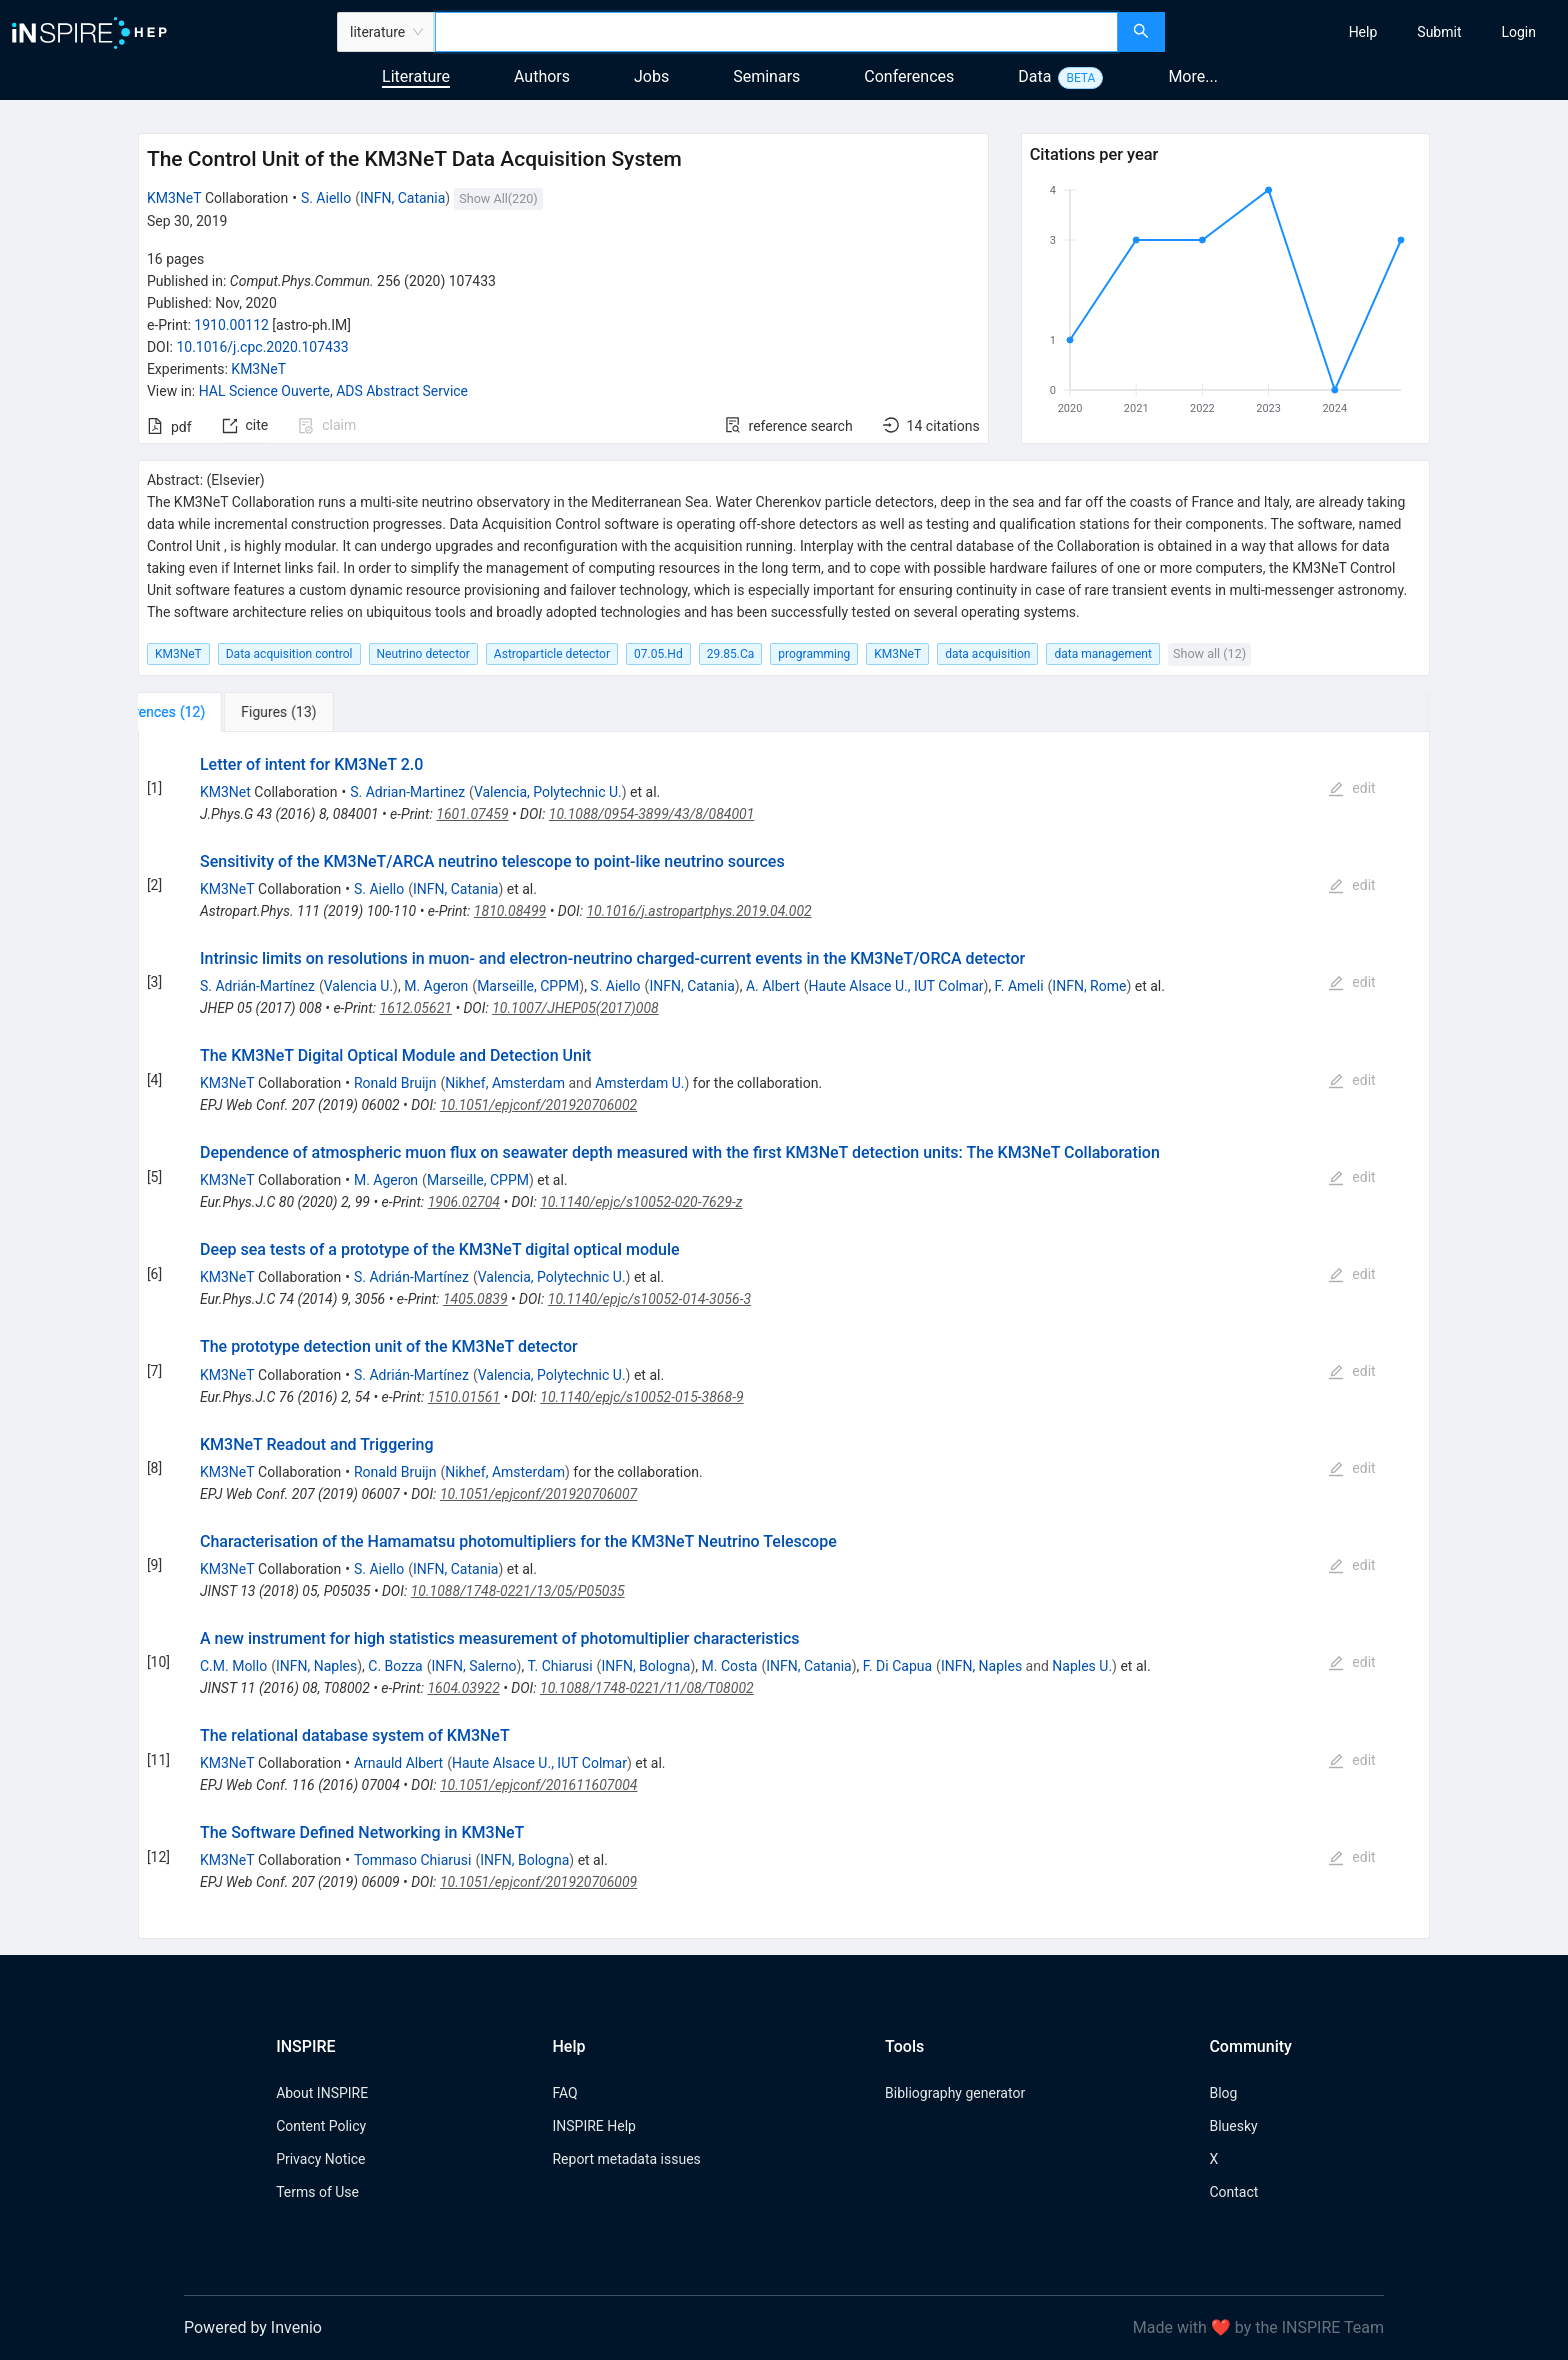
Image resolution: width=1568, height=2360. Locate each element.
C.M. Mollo (233, 1666)
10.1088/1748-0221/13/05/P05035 (518, 1591)
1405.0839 (475, 1299)
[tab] (204, 712)
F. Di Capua (897, 1666)
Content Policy (321, 2126)
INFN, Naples (316, 1666)
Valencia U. (358, 986)
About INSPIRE (322, 2093)
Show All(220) (498, 198)
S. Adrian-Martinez (407, 792)
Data (1034, 76)
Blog (1223, 2093)
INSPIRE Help (593, 2126)
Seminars (766, 76)
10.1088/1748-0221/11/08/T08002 (647, 1688)
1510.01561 (464, 1397)
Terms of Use (317, 2192)
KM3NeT (174, 198)
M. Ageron (436, 986)
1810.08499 (510, 911)
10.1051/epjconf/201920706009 (538, 1882)
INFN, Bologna (645, 1666)
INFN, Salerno (474, 1666)
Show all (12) (1209, 653)
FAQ (564, 2093)
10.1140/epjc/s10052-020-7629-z (641, 1202)
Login (1518, 32)
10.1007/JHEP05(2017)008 (575, 1008)
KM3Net (225, 792)
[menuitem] (1363, 32)
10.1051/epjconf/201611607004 (538, 1785)
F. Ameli (1019, 986)
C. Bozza (395, 1666)
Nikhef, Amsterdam (505, 1083)
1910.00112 (231, 325)
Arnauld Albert (398, 1763)
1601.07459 (472, 814)
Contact (1233, 2192)
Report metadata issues (626, 2159)
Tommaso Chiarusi (412, 1860)
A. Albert (773, 986)
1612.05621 (416, 1008)
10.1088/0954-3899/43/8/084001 (652, 814)
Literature (416, 76)
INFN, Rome (1089, 986)
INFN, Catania (402, 198)
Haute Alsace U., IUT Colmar (896, 986)
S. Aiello (326, 198)
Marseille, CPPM (528, 986)
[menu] (1369, 32)
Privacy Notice (320, 2159)
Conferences (909, 76)
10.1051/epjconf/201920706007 (538, 1494)
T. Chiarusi (560, 1666)
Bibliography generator (955, 2093)
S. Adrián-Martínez (257, 986)
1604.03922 (463, 1688)
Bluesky (1233, 2126)
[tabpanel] (784, 1336)
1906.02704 (464, 1202)
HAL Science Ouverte (264, 391)
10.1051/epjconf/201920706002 (538, 1105)
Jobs (651, 76)
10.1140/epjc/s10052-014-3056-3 (649, 1299)
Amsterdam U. (639, 1083)
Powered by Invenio (253, 2327)
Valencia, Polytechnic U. (548, 792)
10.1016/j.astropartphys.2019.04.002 (698, 911)
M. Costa (730, 1666)
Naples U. (1082, 1666)
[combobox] (776, 32)
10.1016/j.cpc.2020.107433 (262, 347)
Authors (542, 76)
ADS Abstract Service (402, 391)
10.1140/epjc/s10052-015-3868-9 (641, 1397)
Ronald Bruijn (395, 1083)
